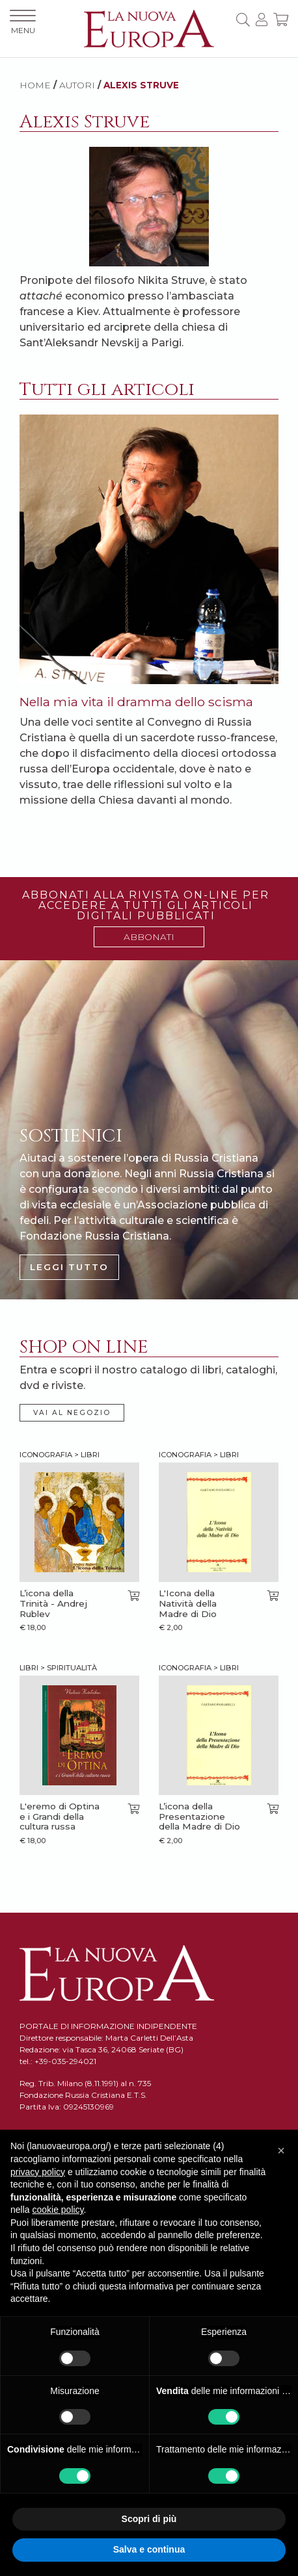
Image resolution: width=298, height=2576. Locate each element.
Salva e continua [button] (149, 2549)
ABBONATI (149, 937)
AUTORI (77, 85)
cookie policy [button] (57, 2209)
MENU (23, 22)
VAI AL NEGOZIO (72, 1413)
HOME (35, 85)
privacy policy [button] (37, 2172)
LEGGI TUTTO (69, 1267)
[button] (281, 2150)
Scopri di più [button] (149, 2519)
